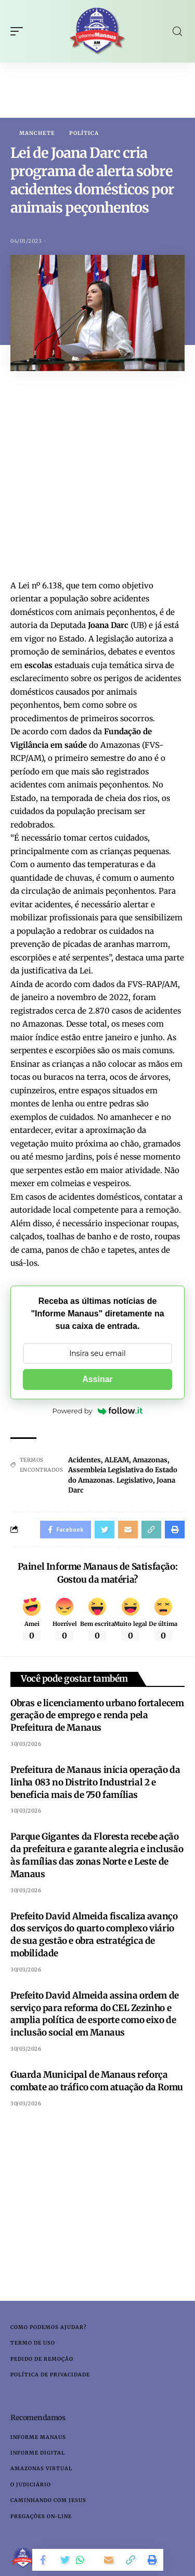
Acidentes (84, 1460)
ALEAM (117, 1460)
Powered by (98, 1411)
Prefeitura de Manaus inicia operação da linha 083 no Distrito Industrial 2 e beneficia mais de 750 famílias (95, 1782)
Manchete (37, 133)
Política (84, 133)
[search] (177, 31)
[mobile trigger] (19, 31)
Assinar (97, 1379)
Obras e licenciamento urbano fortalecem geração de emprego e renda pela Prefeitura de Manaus (97, 1715)
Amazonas (150, 1460)
